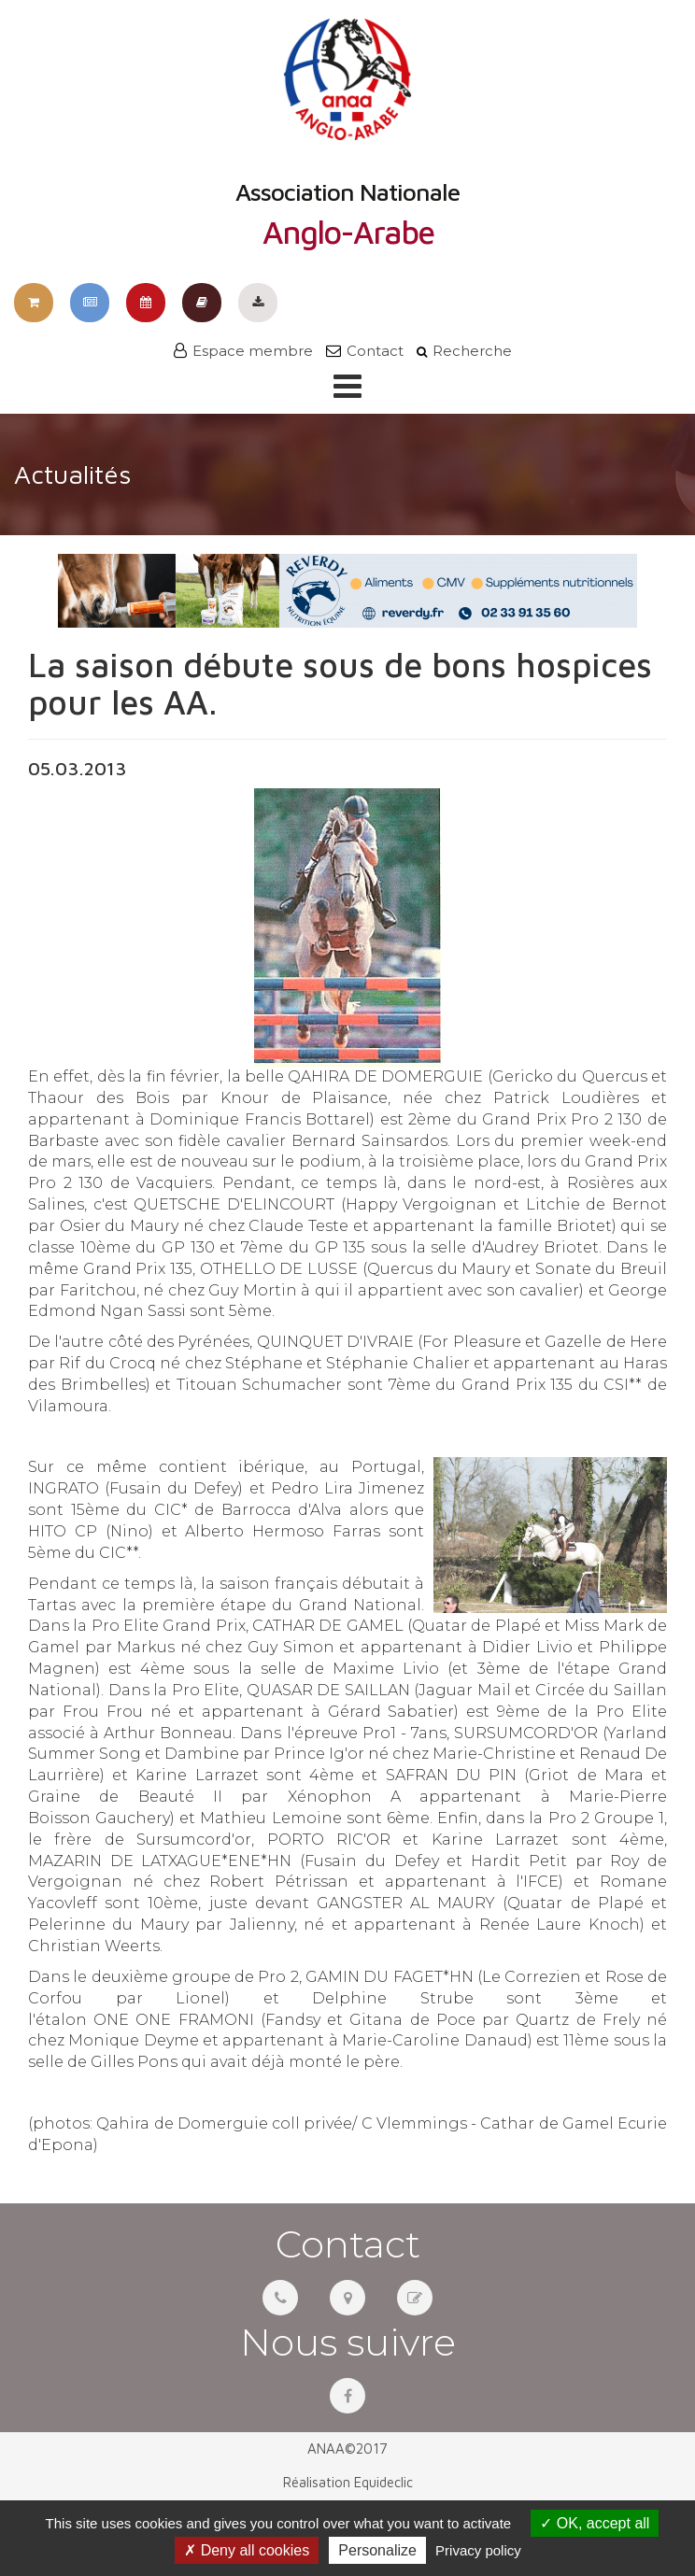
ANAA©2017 (347, 2448)
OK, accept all (594, 2523)
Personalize (377, 2550)
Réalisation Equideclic (348, 2482)
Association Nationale (347, 133)
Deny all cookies (246, 2550)
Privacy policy (478, 2550)
